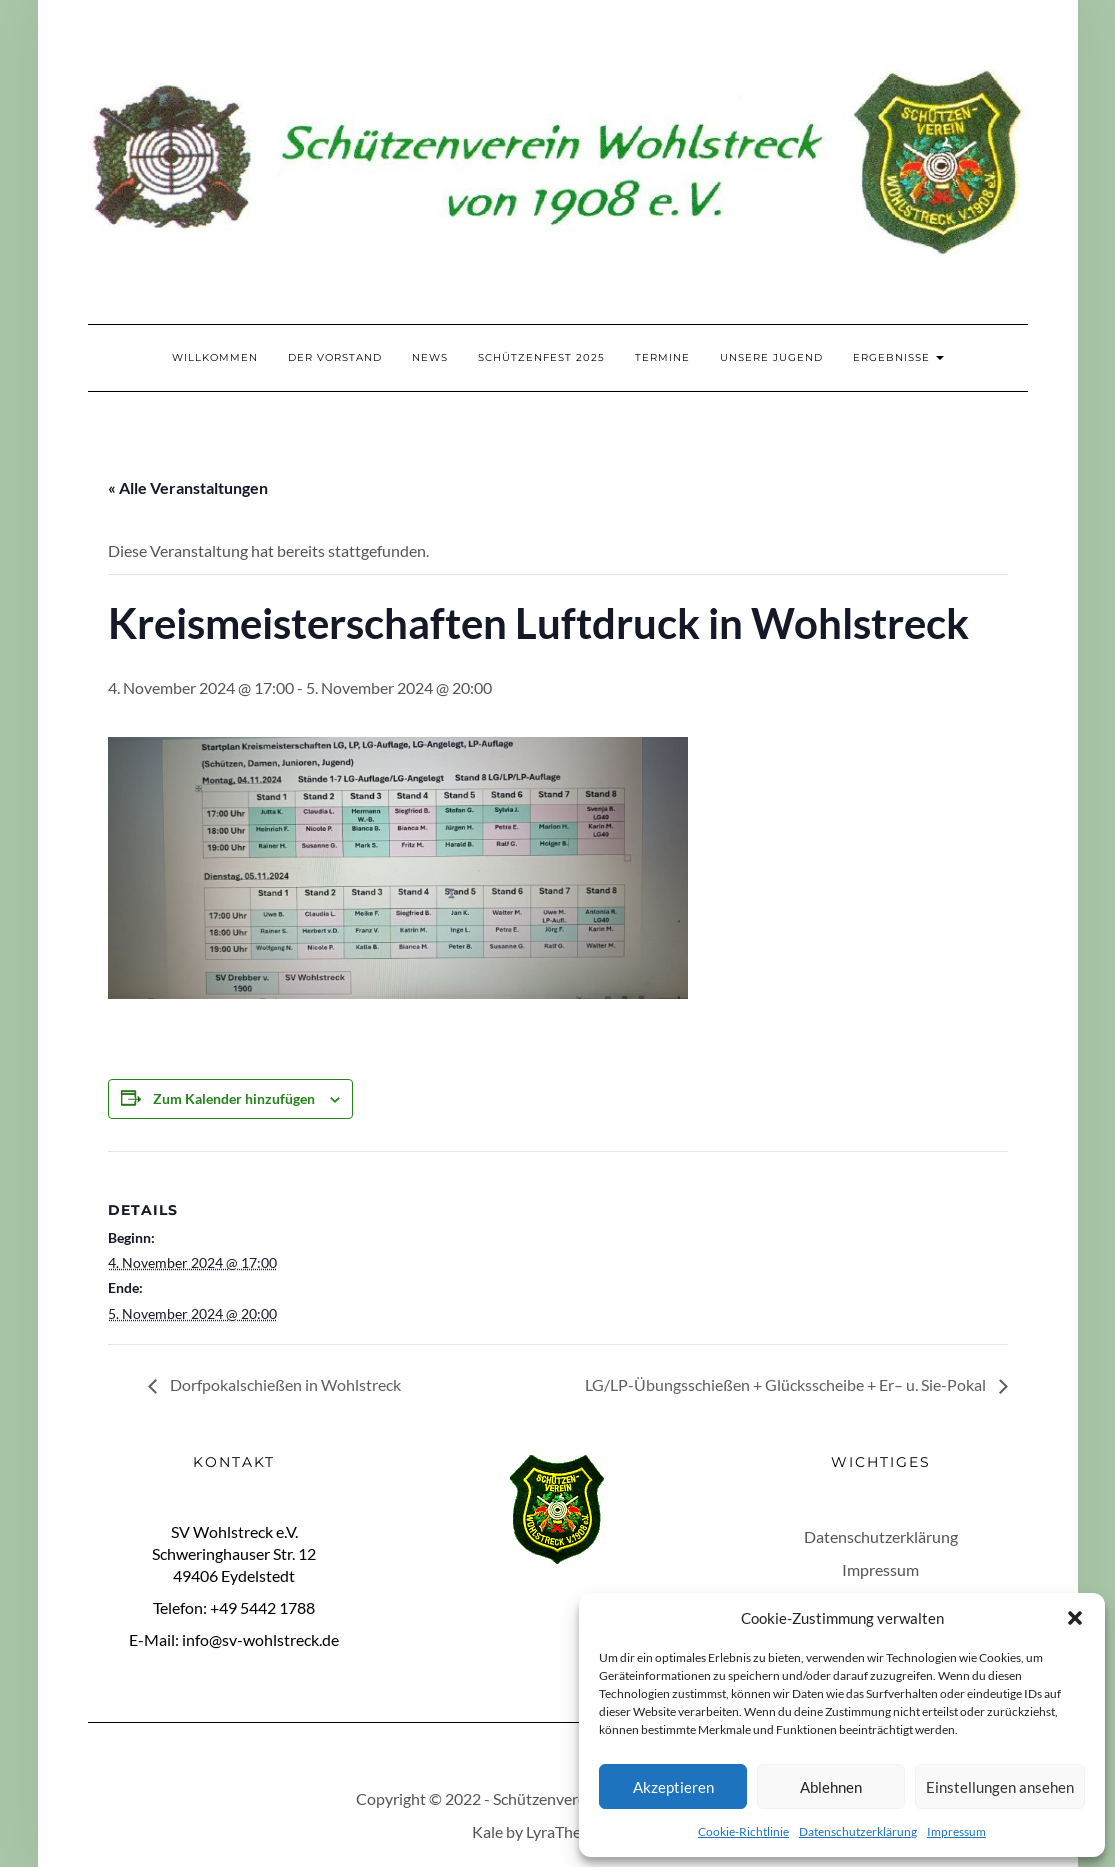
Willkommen (215, 357)
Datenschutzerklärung (858, 1831)
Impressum (956, 1831)
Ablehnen (831, 1787)
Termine (662, 357)
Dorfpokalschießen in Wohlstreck (284, 1384)
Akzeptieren (673, 1787)
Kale (487, 1831)
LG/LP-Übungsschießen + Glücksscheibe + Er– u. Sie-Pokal (787, 1384)
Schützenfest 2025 (541, 357)
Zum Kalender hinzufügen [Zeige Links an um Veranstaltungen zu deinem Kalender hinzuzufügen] (234, 1098)
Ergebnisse (898, 357)
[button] (1075, 1618)
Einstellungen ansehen (1000, 1787)
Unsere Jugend (771, 357)
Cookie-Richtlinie (743, 1831)
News (430, 357)
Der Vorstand (335, 357)
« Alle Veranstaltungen (188, 487)
